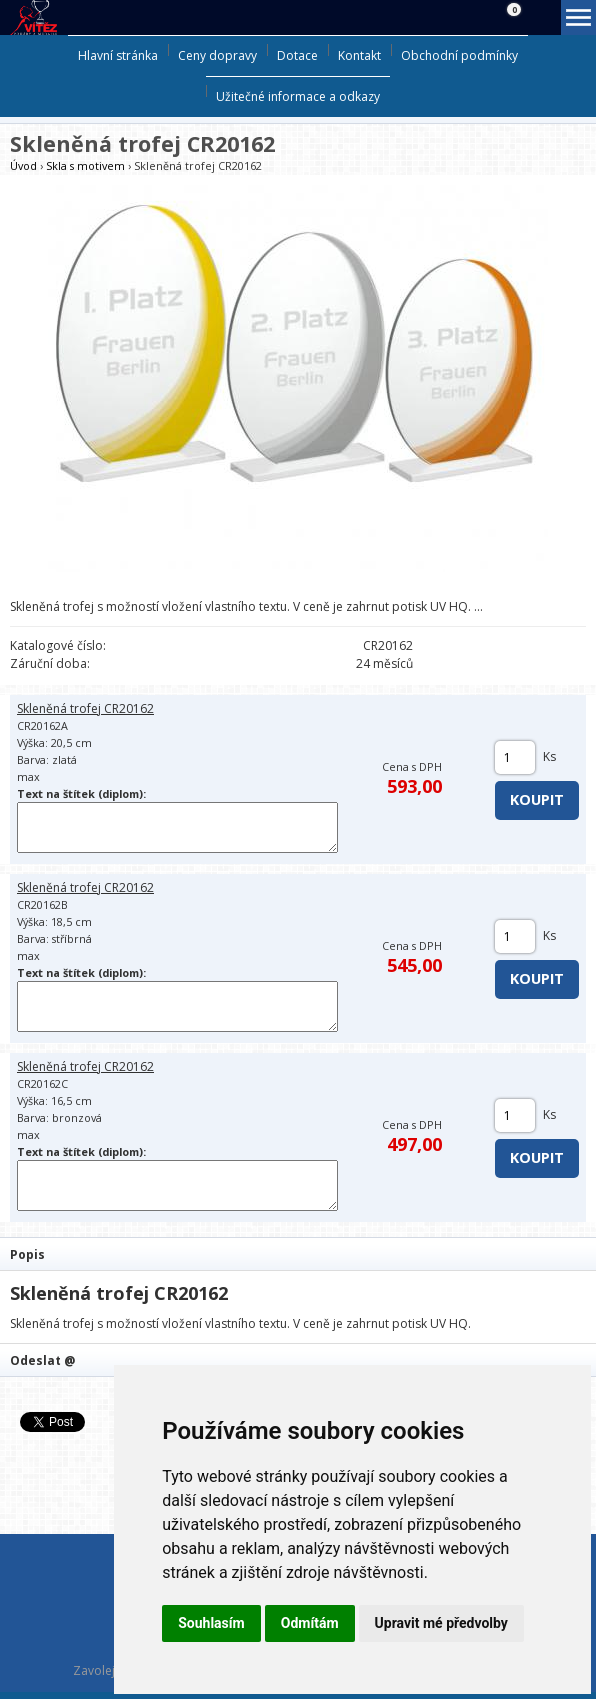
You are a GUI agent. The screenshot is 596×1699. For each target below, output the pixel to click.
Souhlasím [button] (211, 1623)
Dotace (297, 55)
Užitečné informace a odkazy (298, 96)
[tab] (298, 1253)
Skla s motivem (85, 165)
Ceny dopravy (217, 55)
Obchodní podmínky (459, 55)
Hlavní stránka (118, 55)
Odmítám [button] (310, 1623)
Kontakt (359, 55)
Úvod (23, 165)
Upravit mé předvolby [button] (441, 1623)
